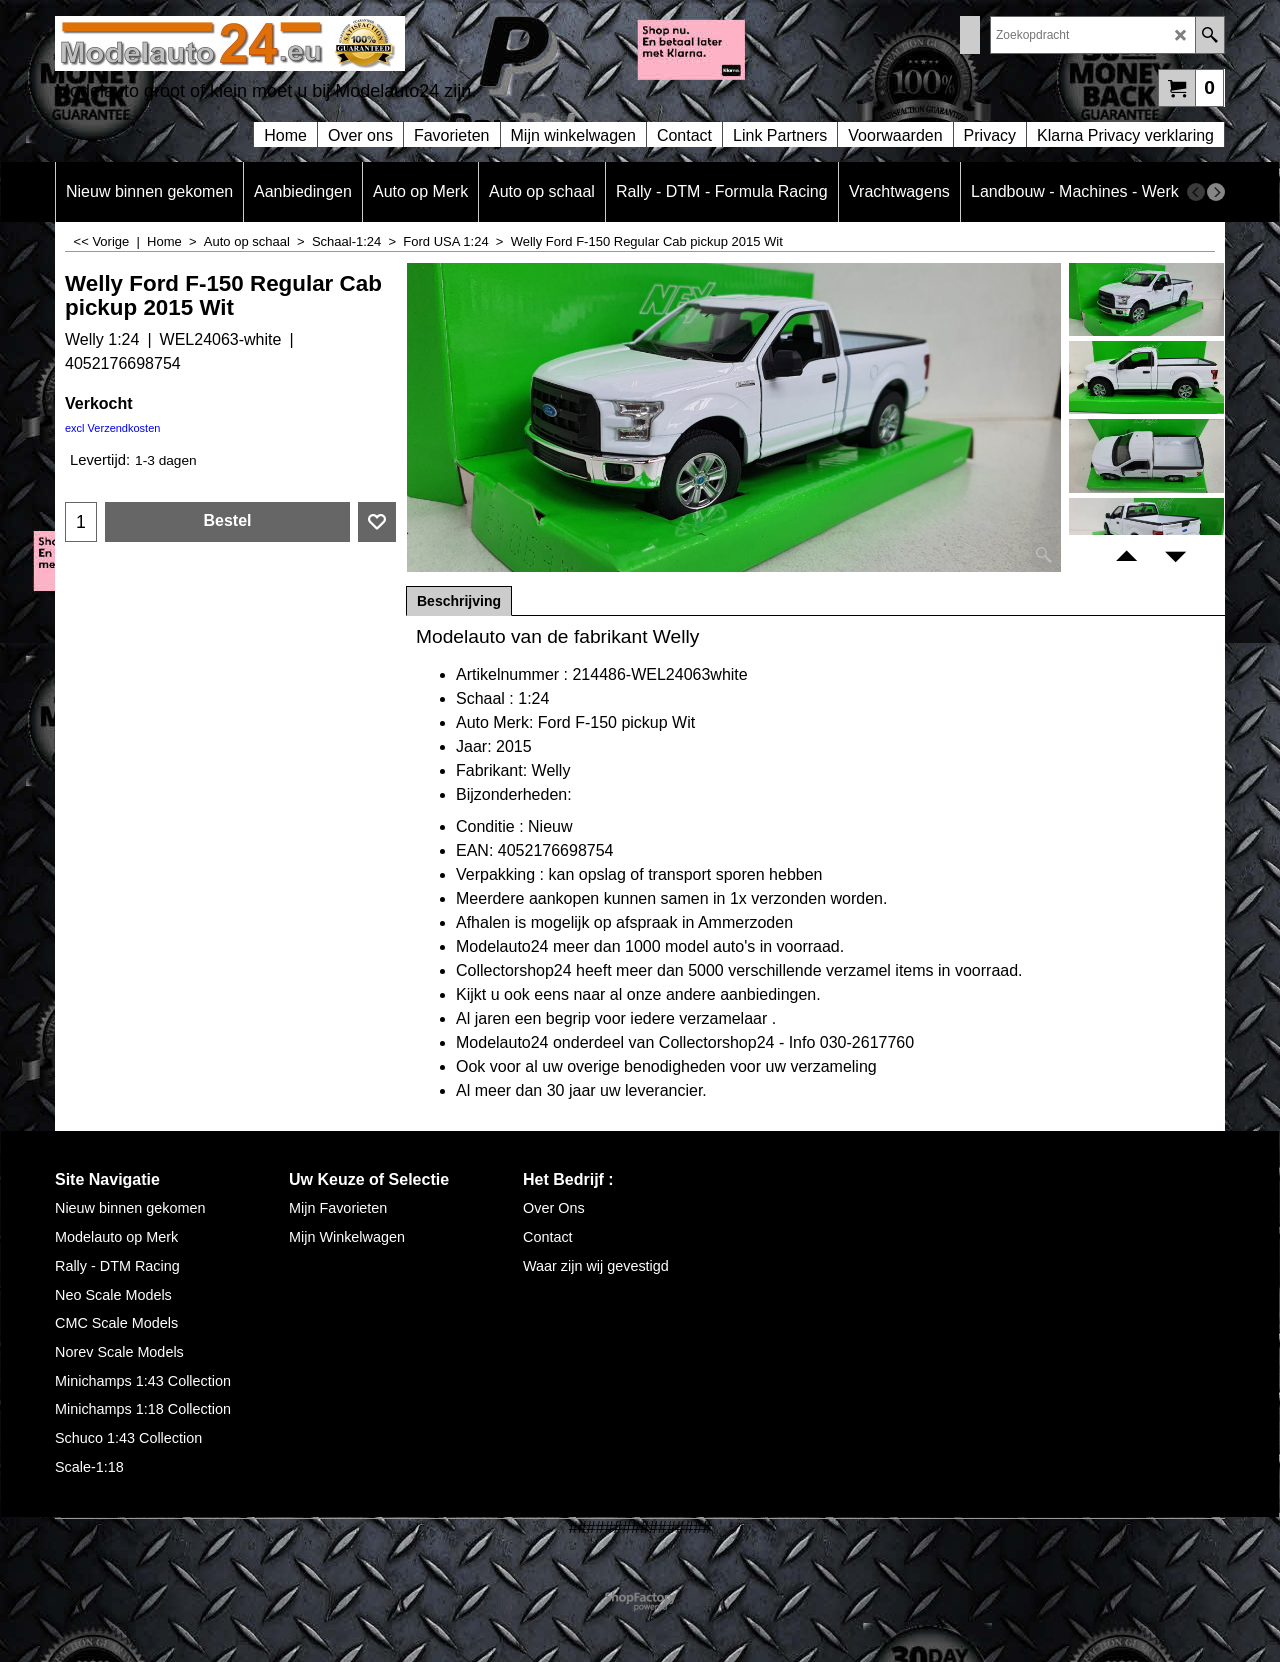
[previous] (1196, 192)
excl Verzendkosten (112, 428)
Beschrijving (459, 601)
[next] (1216, 192)
